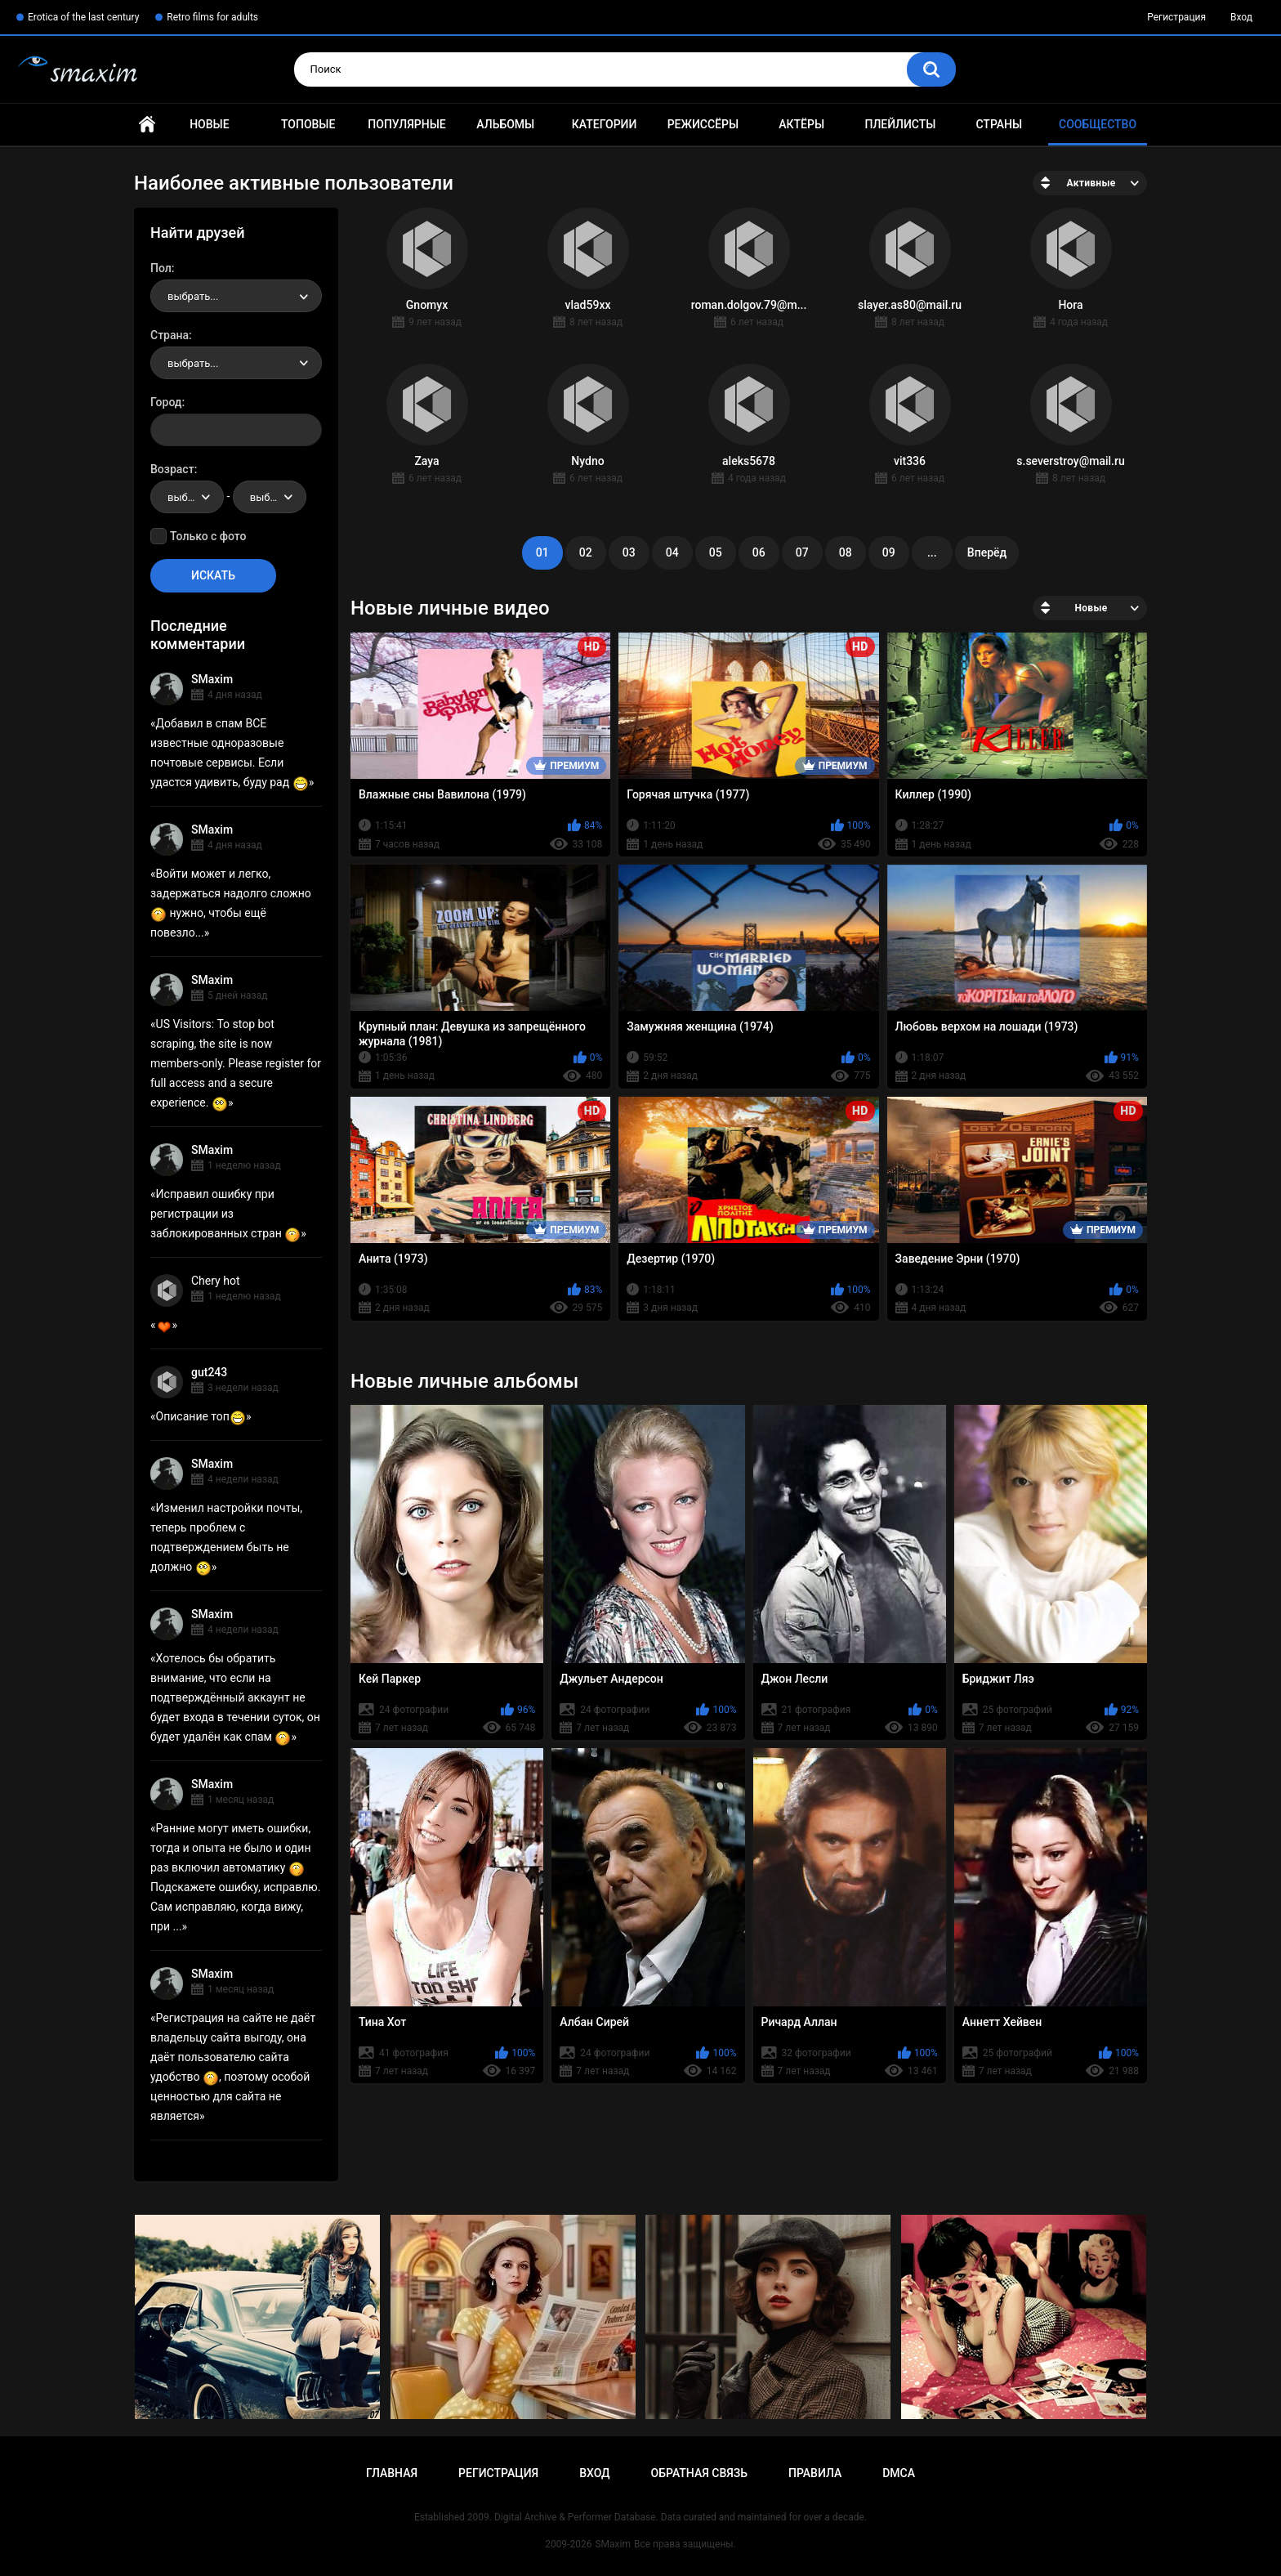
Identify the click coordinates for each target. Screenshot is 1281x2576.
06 (758, 552)
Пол (161, 268)
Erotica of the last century (83, 17)
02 (585, 552)
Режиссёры (703, 124)
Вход (1241, 17)
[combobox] (236, 296)
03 (629, 552)
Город (166, 402)
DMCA (898, 2473)
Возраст (172, 469)
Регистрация (1176, 17)
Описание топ (201, 1416)
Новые (209, 124)
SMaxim (212, 679)
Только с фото (208, 536)
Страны (998, 124)
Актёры (801, 124)
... (932, 552)
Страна (169, 335)
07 (802, 552)
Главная (147, 124)
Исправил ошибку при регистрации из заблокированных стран (225, 1213)
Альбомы (505, 124)
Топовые (308, 124)
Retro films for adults (212, 17)
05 (715, 552)
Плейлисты (899, 124)
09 (888, 552)
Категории (604, 124)
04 (672, 552)
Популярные (406, 124)
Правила (814, 2473)
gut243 (209, 1372)
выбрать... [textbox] (192, 296)
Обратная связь (699, 2473)
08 (845, 552)
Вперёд (986, 552)
